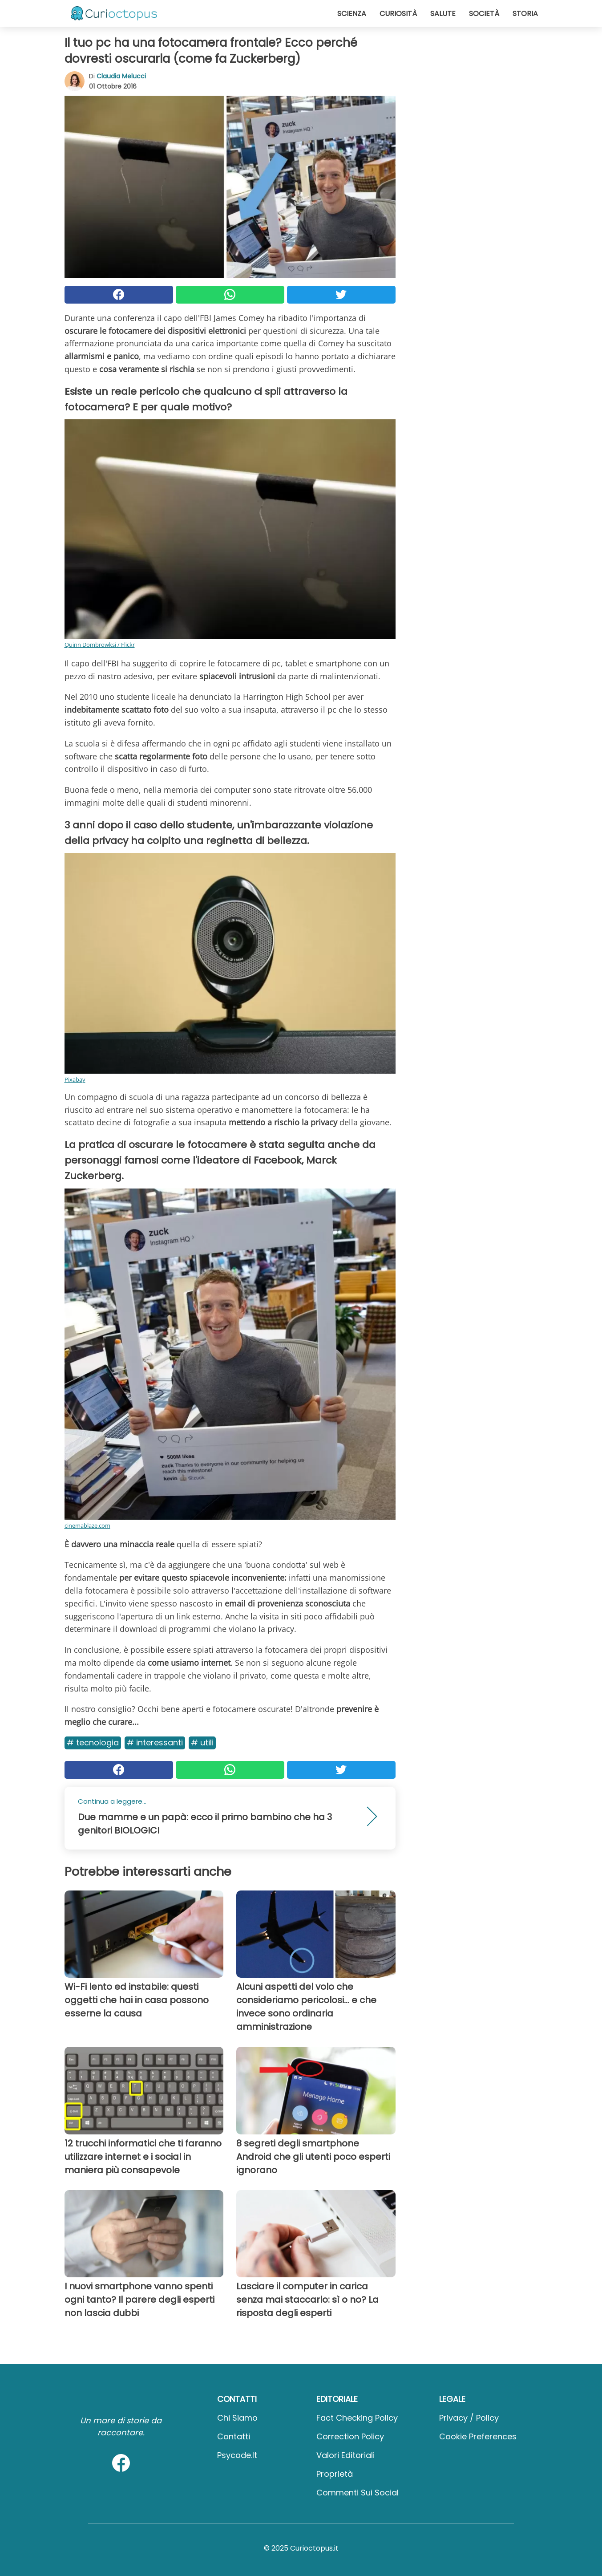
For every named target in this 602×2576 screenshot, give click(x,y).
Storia (525, 13)
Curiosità (398, 13)
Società (484, 13)
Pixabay (75, 1079)
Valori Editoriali (345, 2455)
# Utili (202, 1742)
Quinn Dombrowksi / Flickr (100, 645)
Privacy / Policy (469, 2417)
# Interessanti (155, 1742)
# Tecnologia (93, 1742)
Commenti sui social (357, 2492)
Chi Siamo (237, 2417)
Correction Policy (350, 2436)
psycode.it (237, 2455)
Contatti (233, 2436)
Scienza (351, 13)
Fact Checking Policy (357, 2417)
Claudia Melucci (121, 76)
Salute (443, 13)
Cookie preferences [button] (478, 2436)
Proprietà (334, 2473)
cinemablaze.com (87, 1525)
